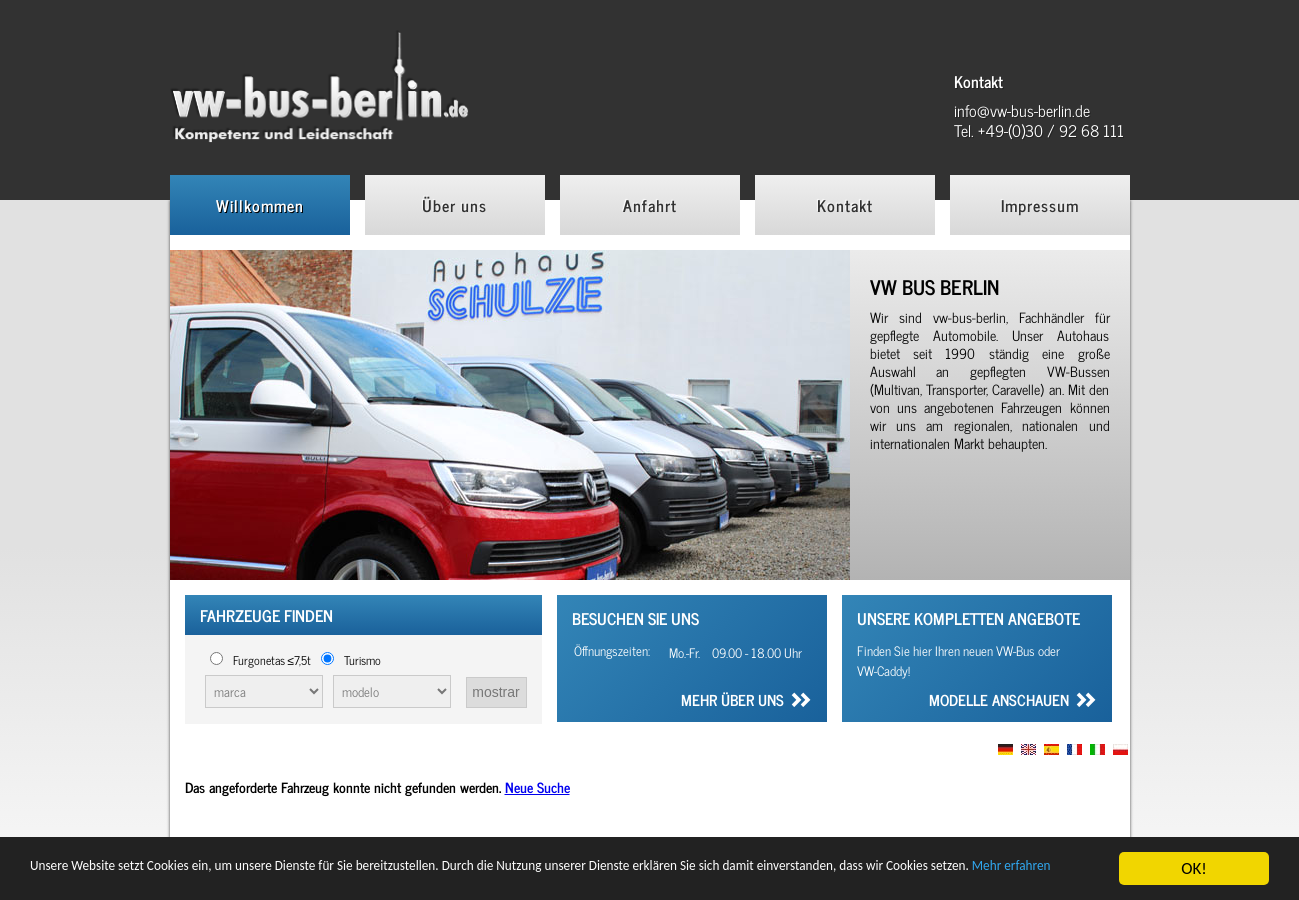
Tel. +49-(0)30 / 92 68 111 (1039, 130)
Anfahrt (650, 205)
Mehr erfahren (216, 877)
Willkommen (260, 205)
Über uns (454, 205)
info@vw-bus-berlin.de (1022, 110)
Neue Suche (537, 786)
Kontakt (845, 205)
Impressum (1040, 205)
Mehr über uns (732, 702)
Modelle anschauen (999, 702)
